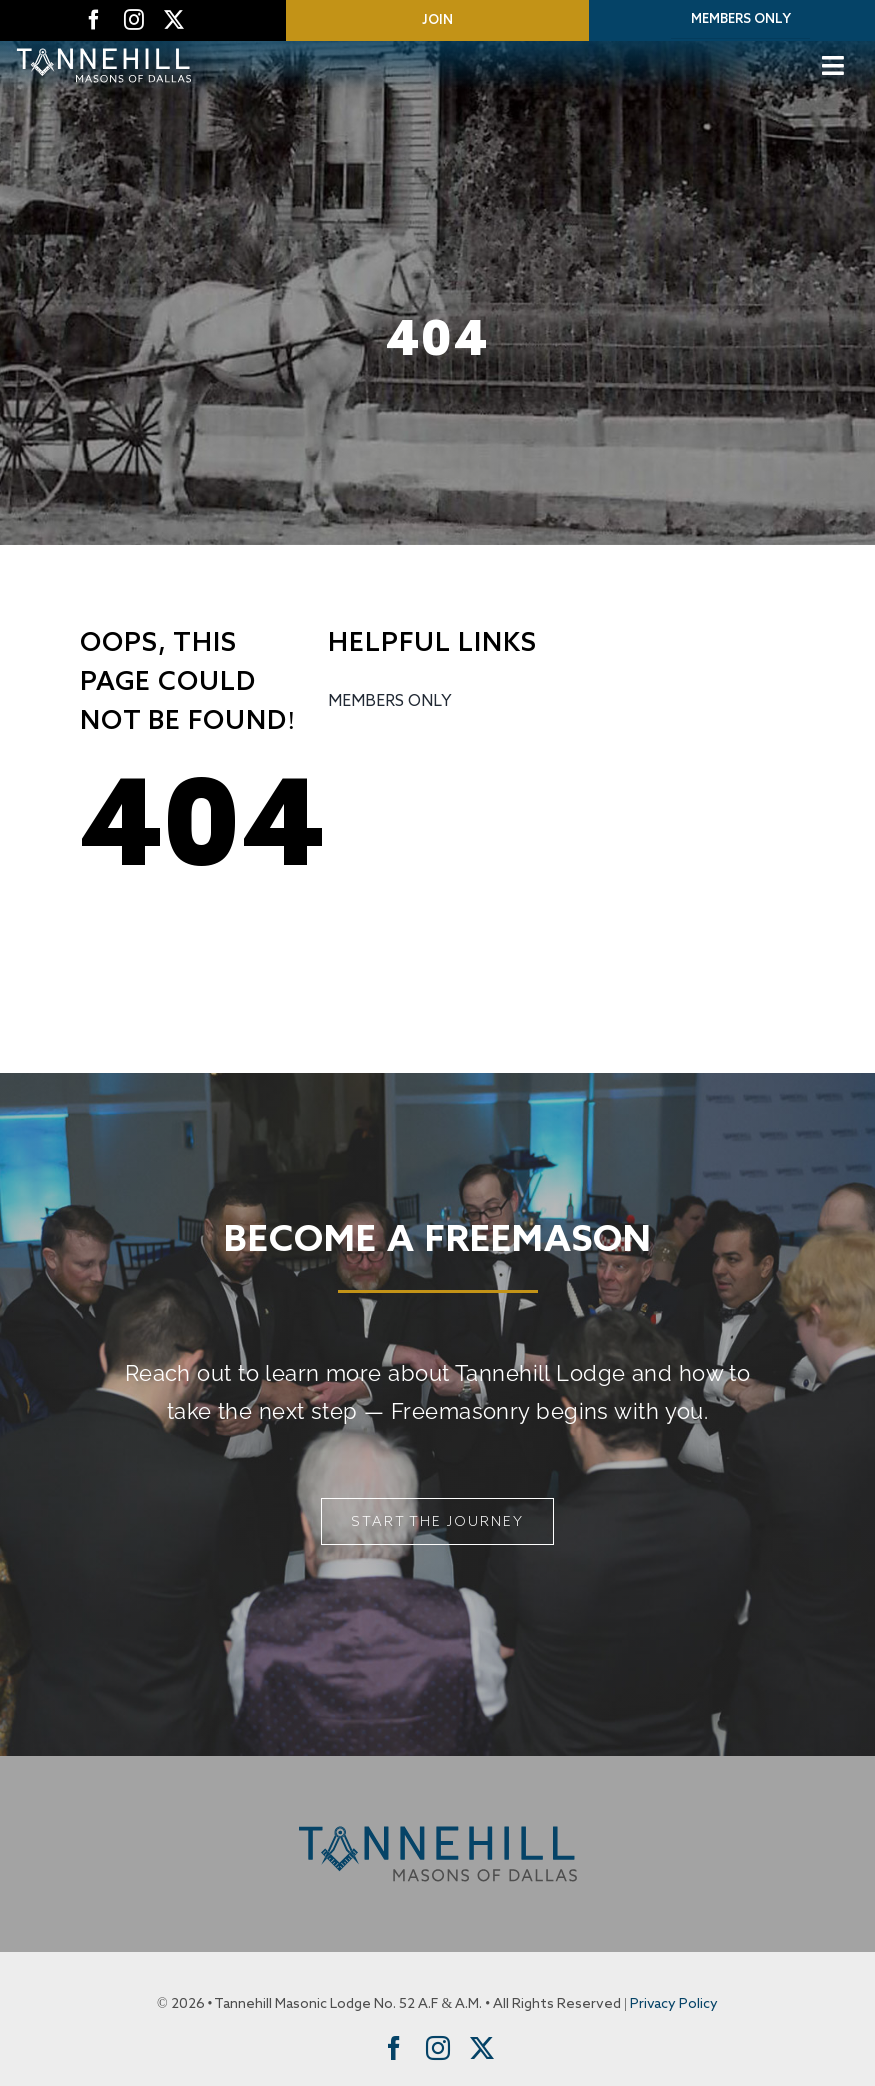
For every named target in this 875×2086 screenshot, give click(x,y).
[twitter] (174, 20)
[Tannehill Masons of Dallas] (104, 50)
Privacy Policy (674, 2004)
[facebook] (94, 20)
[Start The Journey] (437, 1521)
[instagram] (134, 20)
